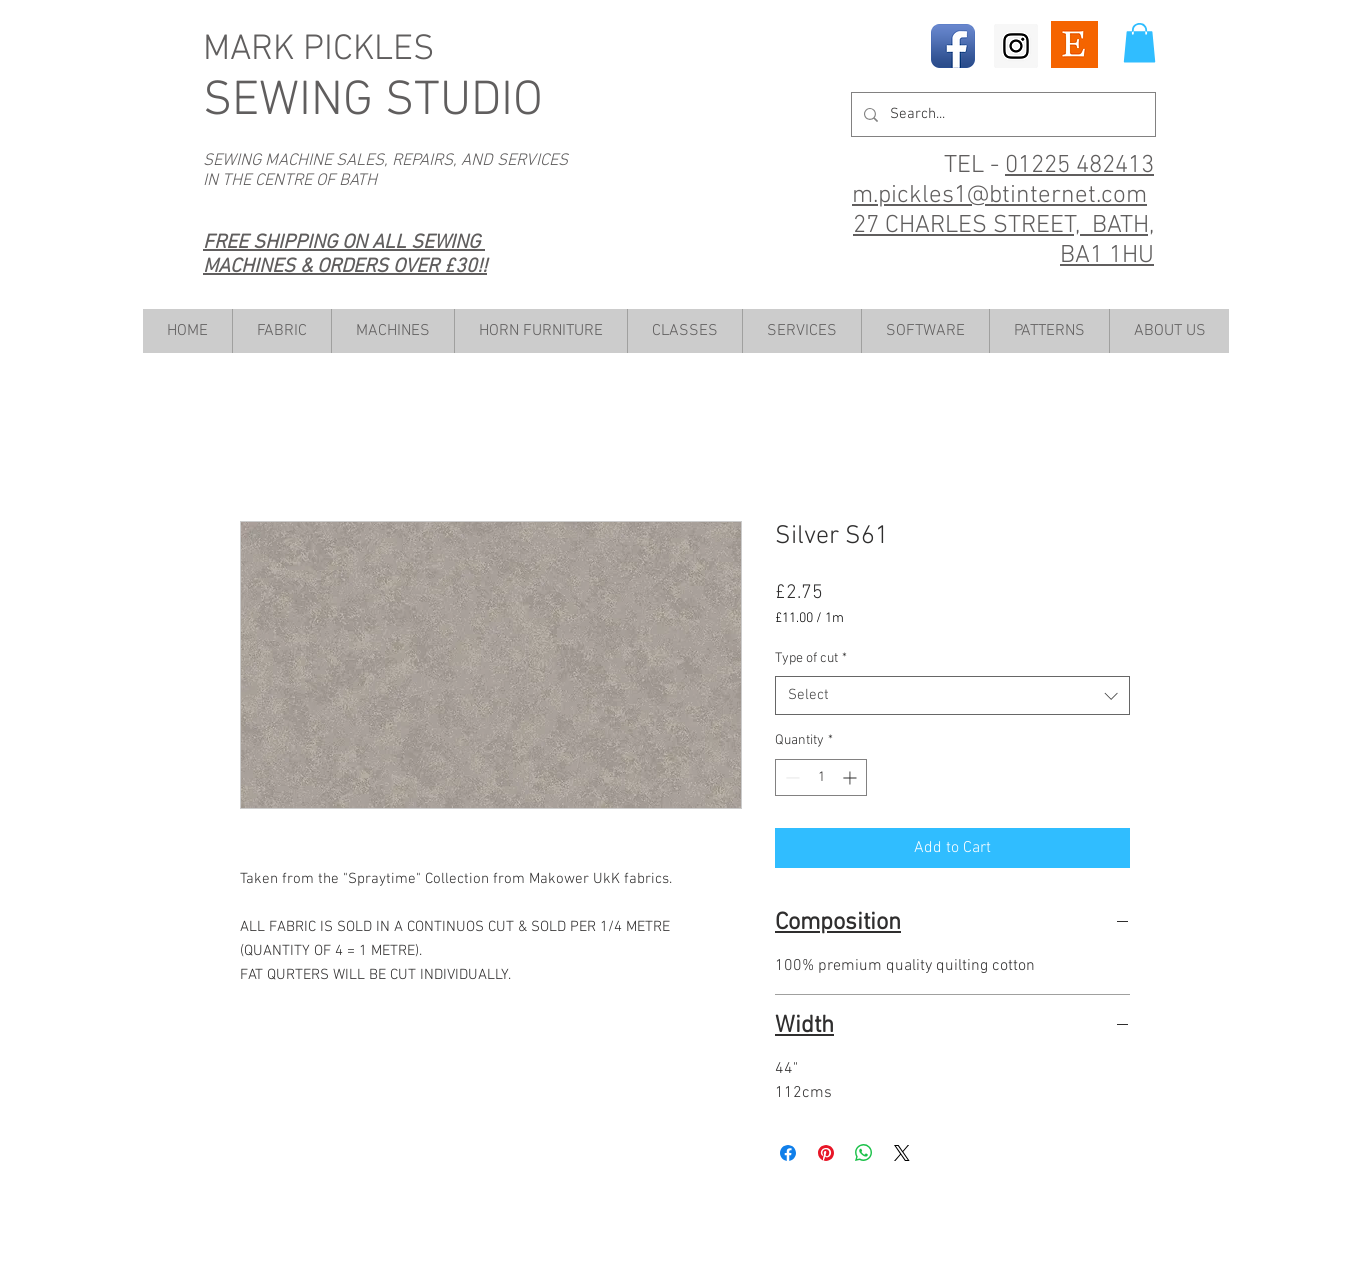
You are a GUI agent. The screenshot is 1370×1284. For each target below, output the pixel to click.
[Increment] (851, 777)
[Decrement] (790, 777)
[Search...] (1001, 114)
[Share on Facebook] (788, 1153)
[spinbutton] (821, 777)
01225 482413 (1079, 166)
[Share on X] (902, 1153)
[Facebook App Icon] (953, 46)
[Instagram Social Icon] (1016, 46)
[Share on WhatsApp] (864, 1153)
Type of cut (811, 658)
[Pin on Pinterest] (826, 1153)
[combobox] (952, 695)
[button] (1139, 42)
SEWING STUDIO (373, 101)
